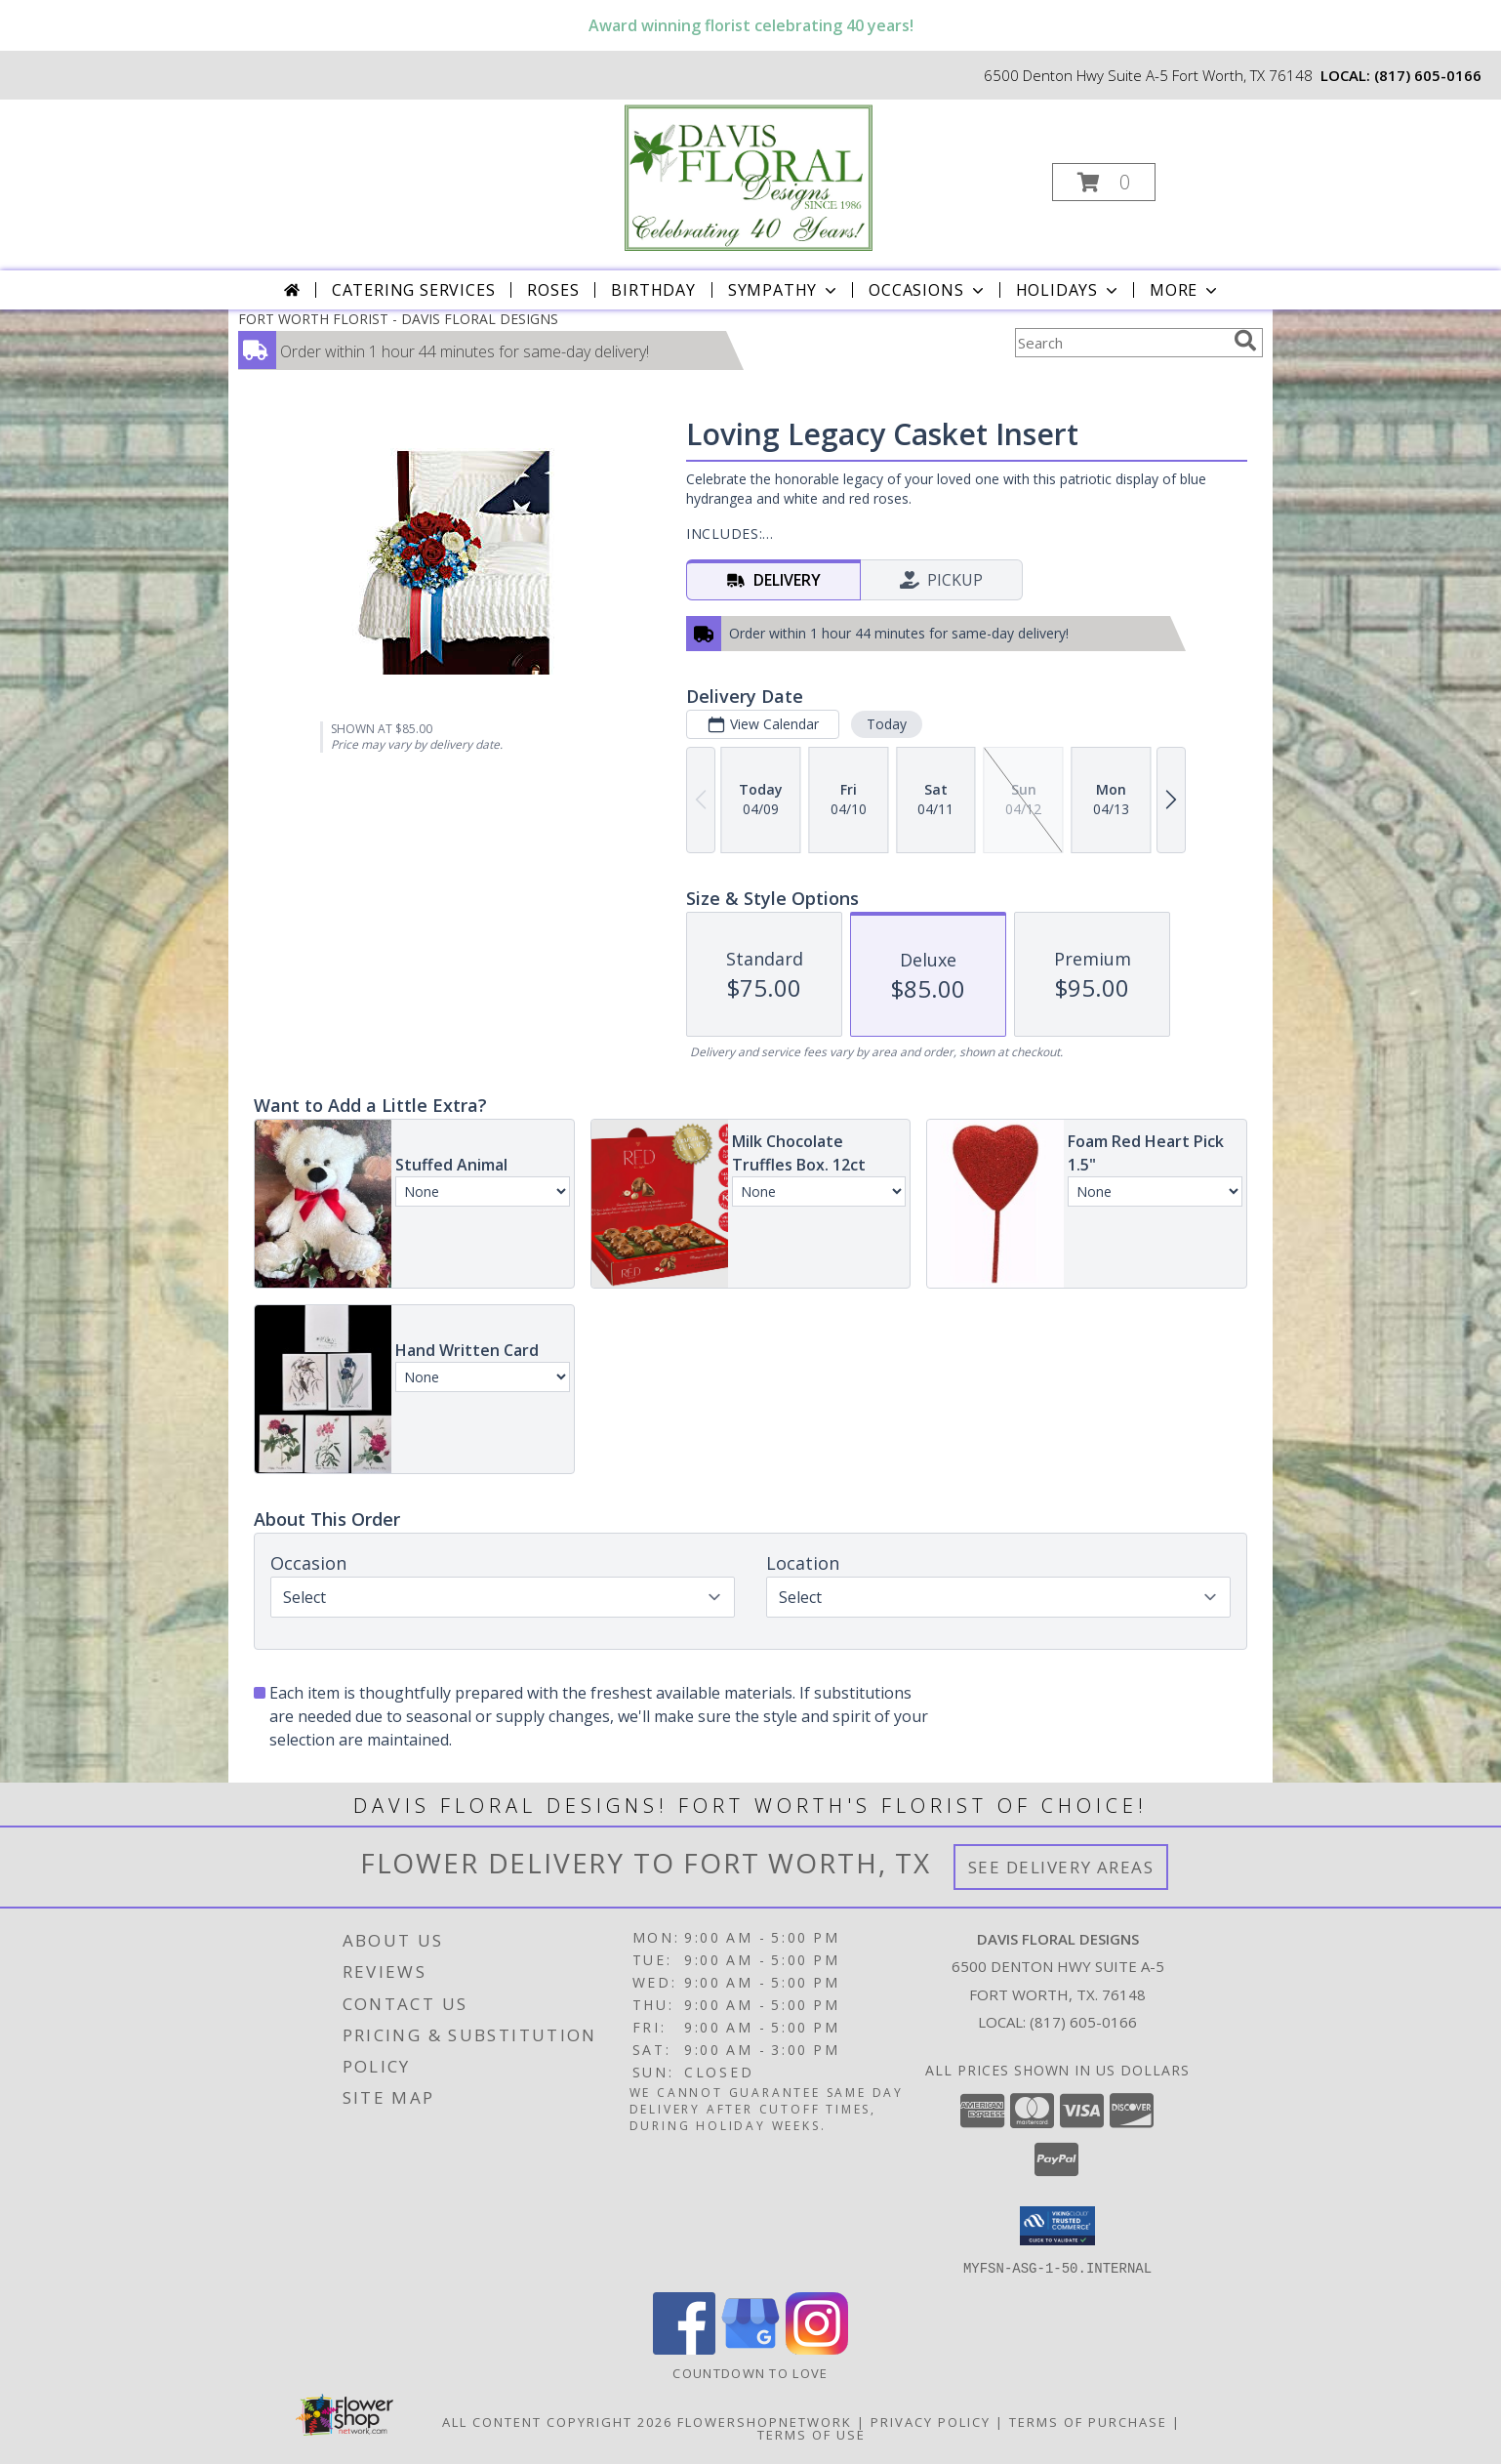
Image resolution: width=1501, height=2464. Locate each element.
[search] (1245, 340)
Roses (553, 290)
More (1185, 290)
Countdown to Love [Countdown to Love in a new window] (750, 2372)
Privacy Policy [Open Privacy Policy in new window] (931, 2421)
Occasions (928, 290)
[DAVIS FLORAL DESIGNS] (748, 176)
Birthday (653, 290)
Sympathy (784, 290)
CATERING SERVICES (414, 290)
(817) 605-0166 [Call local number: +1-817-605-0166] (1427, 75)
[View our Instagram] (817, 2348)
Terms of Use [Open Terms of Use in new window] (811, 2434)
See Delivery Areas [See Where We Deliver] (1061, 1867)
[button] (1104, 182)
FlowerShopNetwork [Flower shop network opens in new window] (764, 2421)
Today (887, 724)
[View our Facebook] (684, 2348)
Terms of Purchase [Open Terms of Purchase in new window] (1088, 2421)
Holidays (1068, 290)
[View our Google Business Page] (750, 2348)
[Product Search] (1120, 342)
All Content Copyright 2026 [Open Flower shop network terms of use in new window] (557, 2421)
